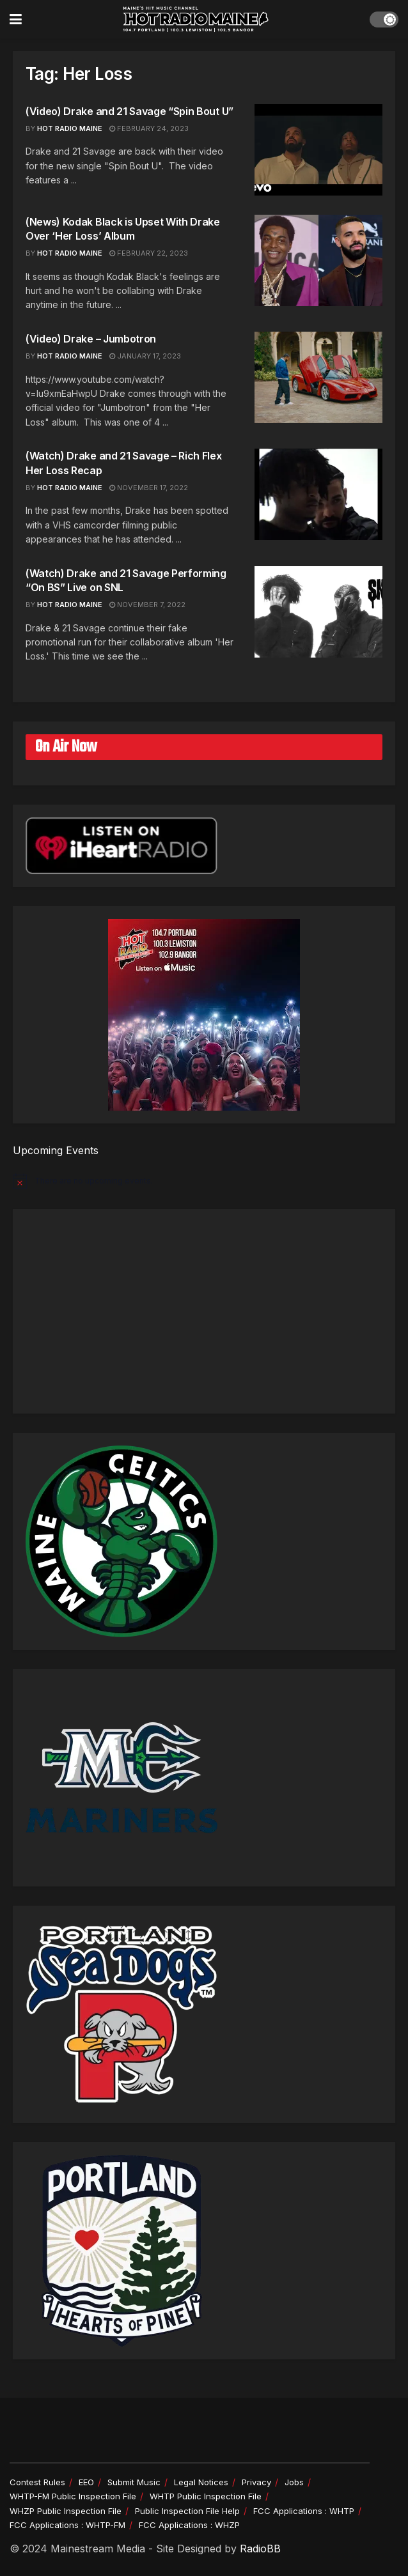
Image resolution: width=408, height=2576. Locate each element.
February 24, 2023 (149, 128)
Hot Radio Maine (69, 253)
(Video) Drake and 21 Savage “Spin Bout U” (129, 111)
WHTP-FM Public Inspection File (73, 2496)
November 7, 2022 (147, 604)
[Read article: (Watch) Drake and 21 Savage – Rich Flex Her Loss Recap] (318, 494)
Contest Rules (37, 2482)
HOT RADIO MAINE (69, 128)
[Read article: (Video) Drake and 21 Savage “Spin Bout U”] (318, 150)
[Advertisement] (204, 1311)
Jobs (294, 2482)
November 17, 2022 (148, 487)
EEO (86, 2482)
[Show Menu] (16, 19)
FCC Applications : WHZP (189, 2525)
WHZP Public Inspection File (66, 2511)
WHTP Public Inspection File (206, 2496)
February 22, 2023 (148, 253)
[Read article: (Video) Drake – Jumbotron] (318, 377)
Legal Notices (201, 2482)
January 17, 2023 (145, 355)
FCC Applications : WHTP (303, 2511)
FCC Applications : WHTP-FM (67, 2525)
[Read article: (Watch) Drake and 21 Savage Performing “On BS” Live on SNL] (318, 612)
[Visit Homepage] (195, 19)
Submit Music (134, 2482)
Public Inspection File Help (187, 2511)
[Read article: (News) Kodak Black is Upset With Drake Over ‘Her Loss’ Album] (318, 260)
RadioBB (260, 2548)
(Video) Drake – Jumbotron (91, 338)
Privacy (256, 2482)
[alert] (204, 1181)
